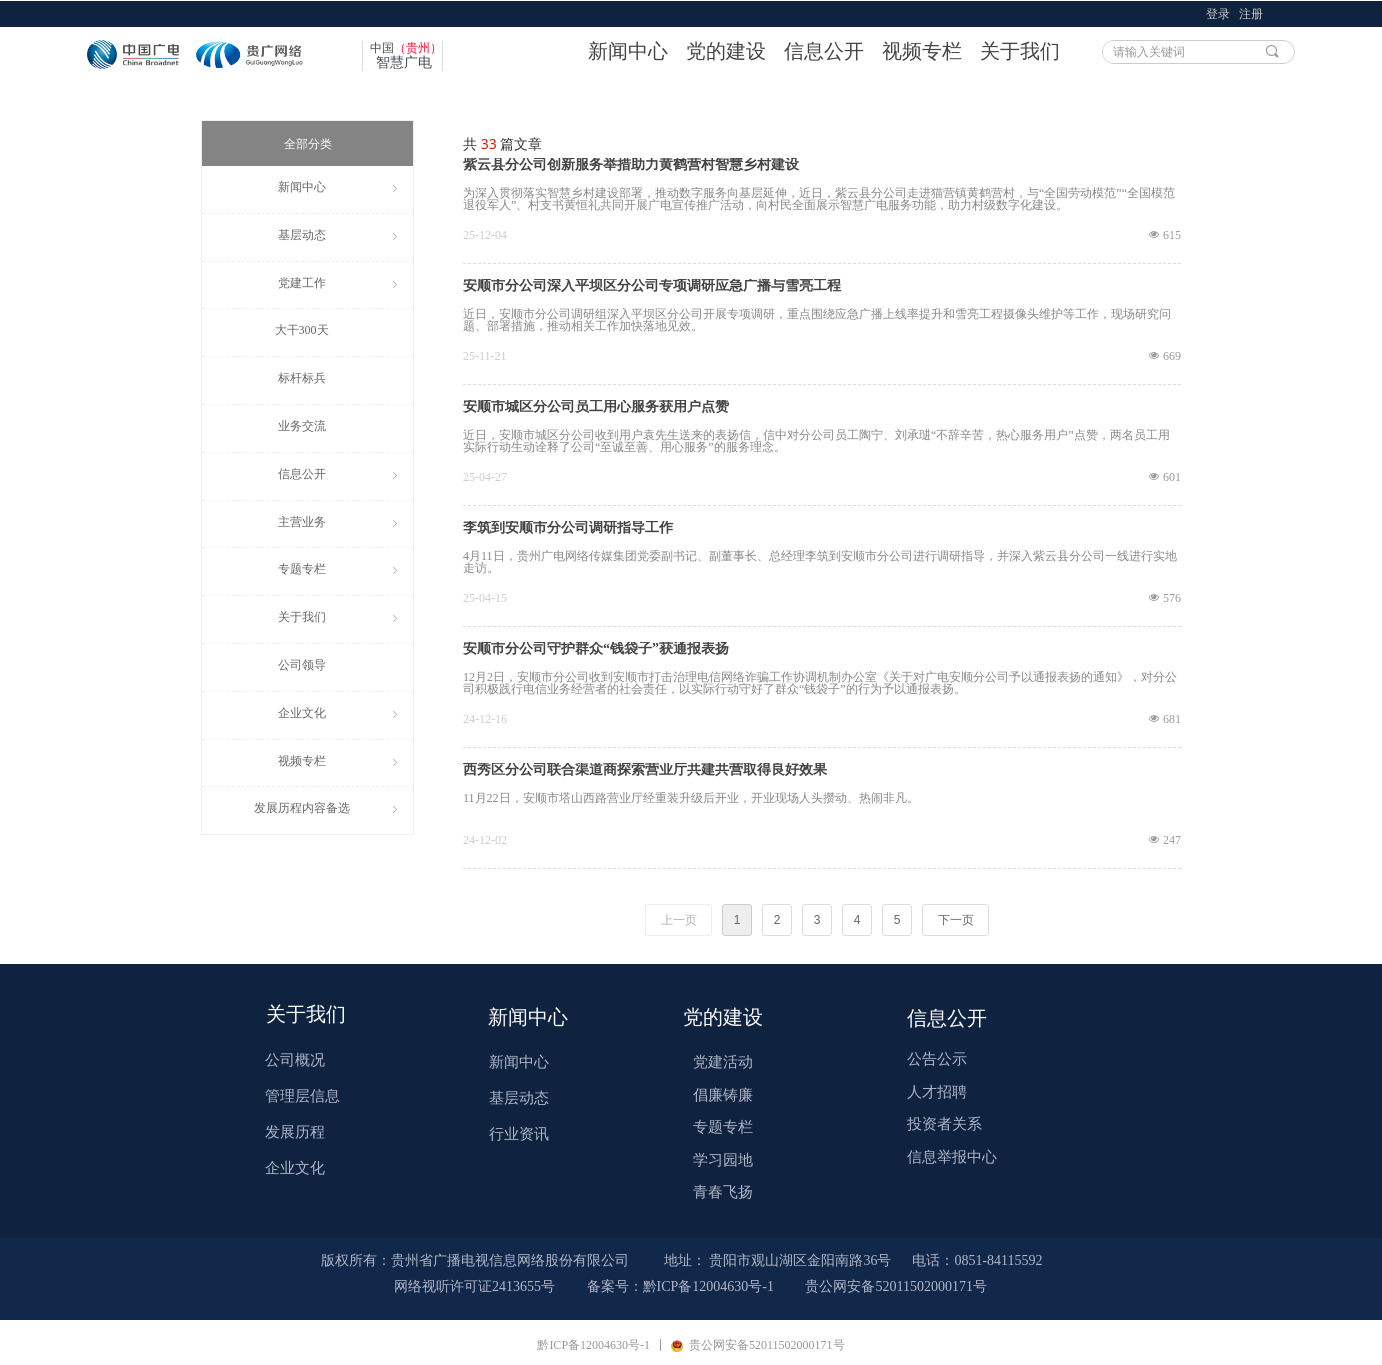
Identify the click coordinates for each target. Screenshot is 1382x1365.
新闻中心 (628, 51)
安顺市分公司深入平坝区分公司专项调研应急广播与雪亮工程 (652, 286)
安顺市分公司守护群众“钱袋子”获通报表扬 (596, 649)
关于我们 (1020, 51)
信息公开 (824, 51)
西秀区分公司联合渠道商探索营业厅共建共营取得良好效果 (645, 770)
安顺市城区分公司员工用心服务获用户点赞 (596, 407)
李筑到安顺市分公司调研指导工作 (568, 528)
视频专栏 (922, 51)
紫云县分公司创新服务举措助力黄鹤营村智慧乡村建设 (631, 165)
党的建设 (726, 51)
